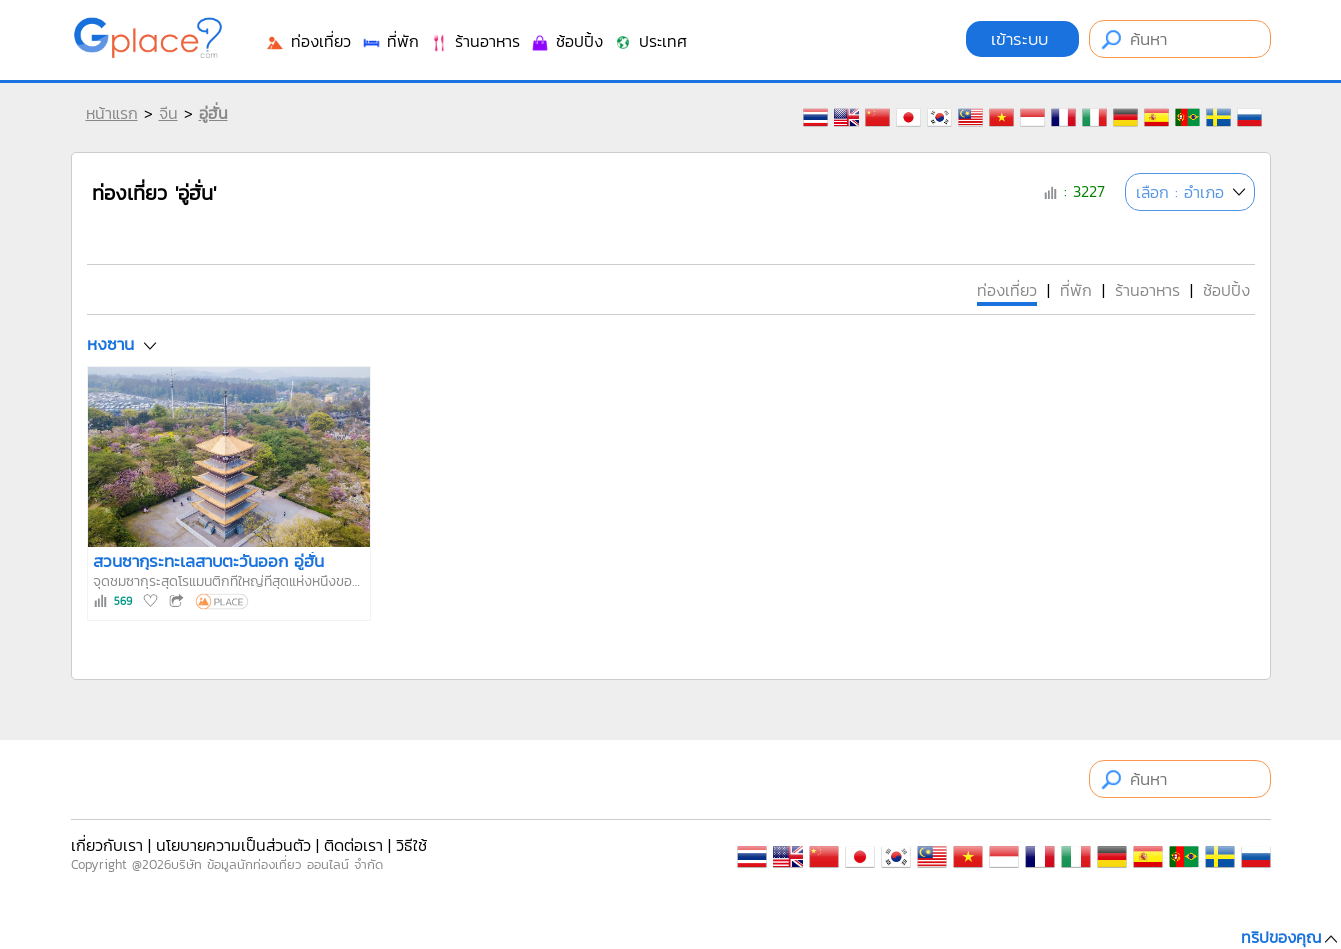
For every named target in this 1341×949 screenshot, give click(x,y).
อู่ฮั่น (213, 113)
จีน (168, 113)
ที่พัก (390, 41)
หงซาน (110, 344)
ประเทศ (650, 41)
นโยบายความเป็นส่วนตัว (233, 845)
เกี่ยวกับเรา (107, 845)
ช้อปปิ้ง (566, 41)
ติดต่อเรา (353, 845)
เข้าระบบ (1022, 39)
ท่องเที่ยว (308, 41)
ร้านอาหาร (474, 41)
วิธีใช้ (411, 845)
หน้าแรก (112, 113)
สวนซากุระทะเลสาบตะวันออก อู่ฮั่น (208, 561)
